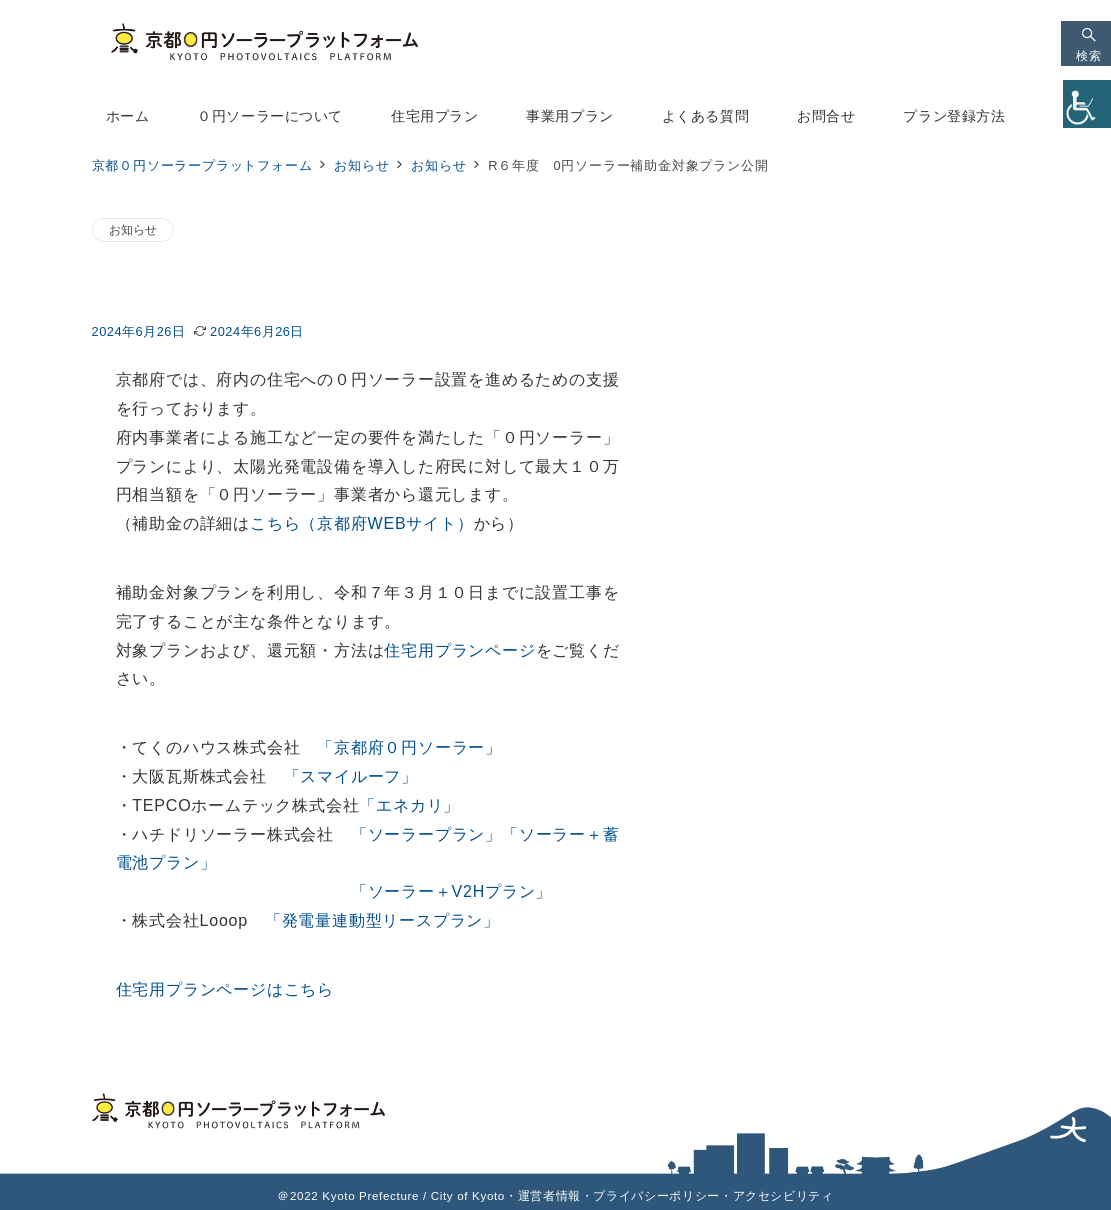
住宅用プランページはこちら (225, 989)
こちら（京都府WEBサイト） (362, 523)
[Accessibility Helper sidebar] (1087, 104)
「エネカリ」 (409, 805)
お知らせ (133, 229)
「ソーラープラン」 (426, 834)
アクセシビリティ (783, 1195)
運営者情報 (549, 1195)
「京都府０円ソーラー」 (409, 747)
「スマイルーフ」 (351, 776)
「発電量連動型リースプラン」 (382, 920)
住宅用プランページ (459, 650)
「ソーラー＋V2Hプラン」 (452, 891)
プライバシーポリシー (656, 1195)
